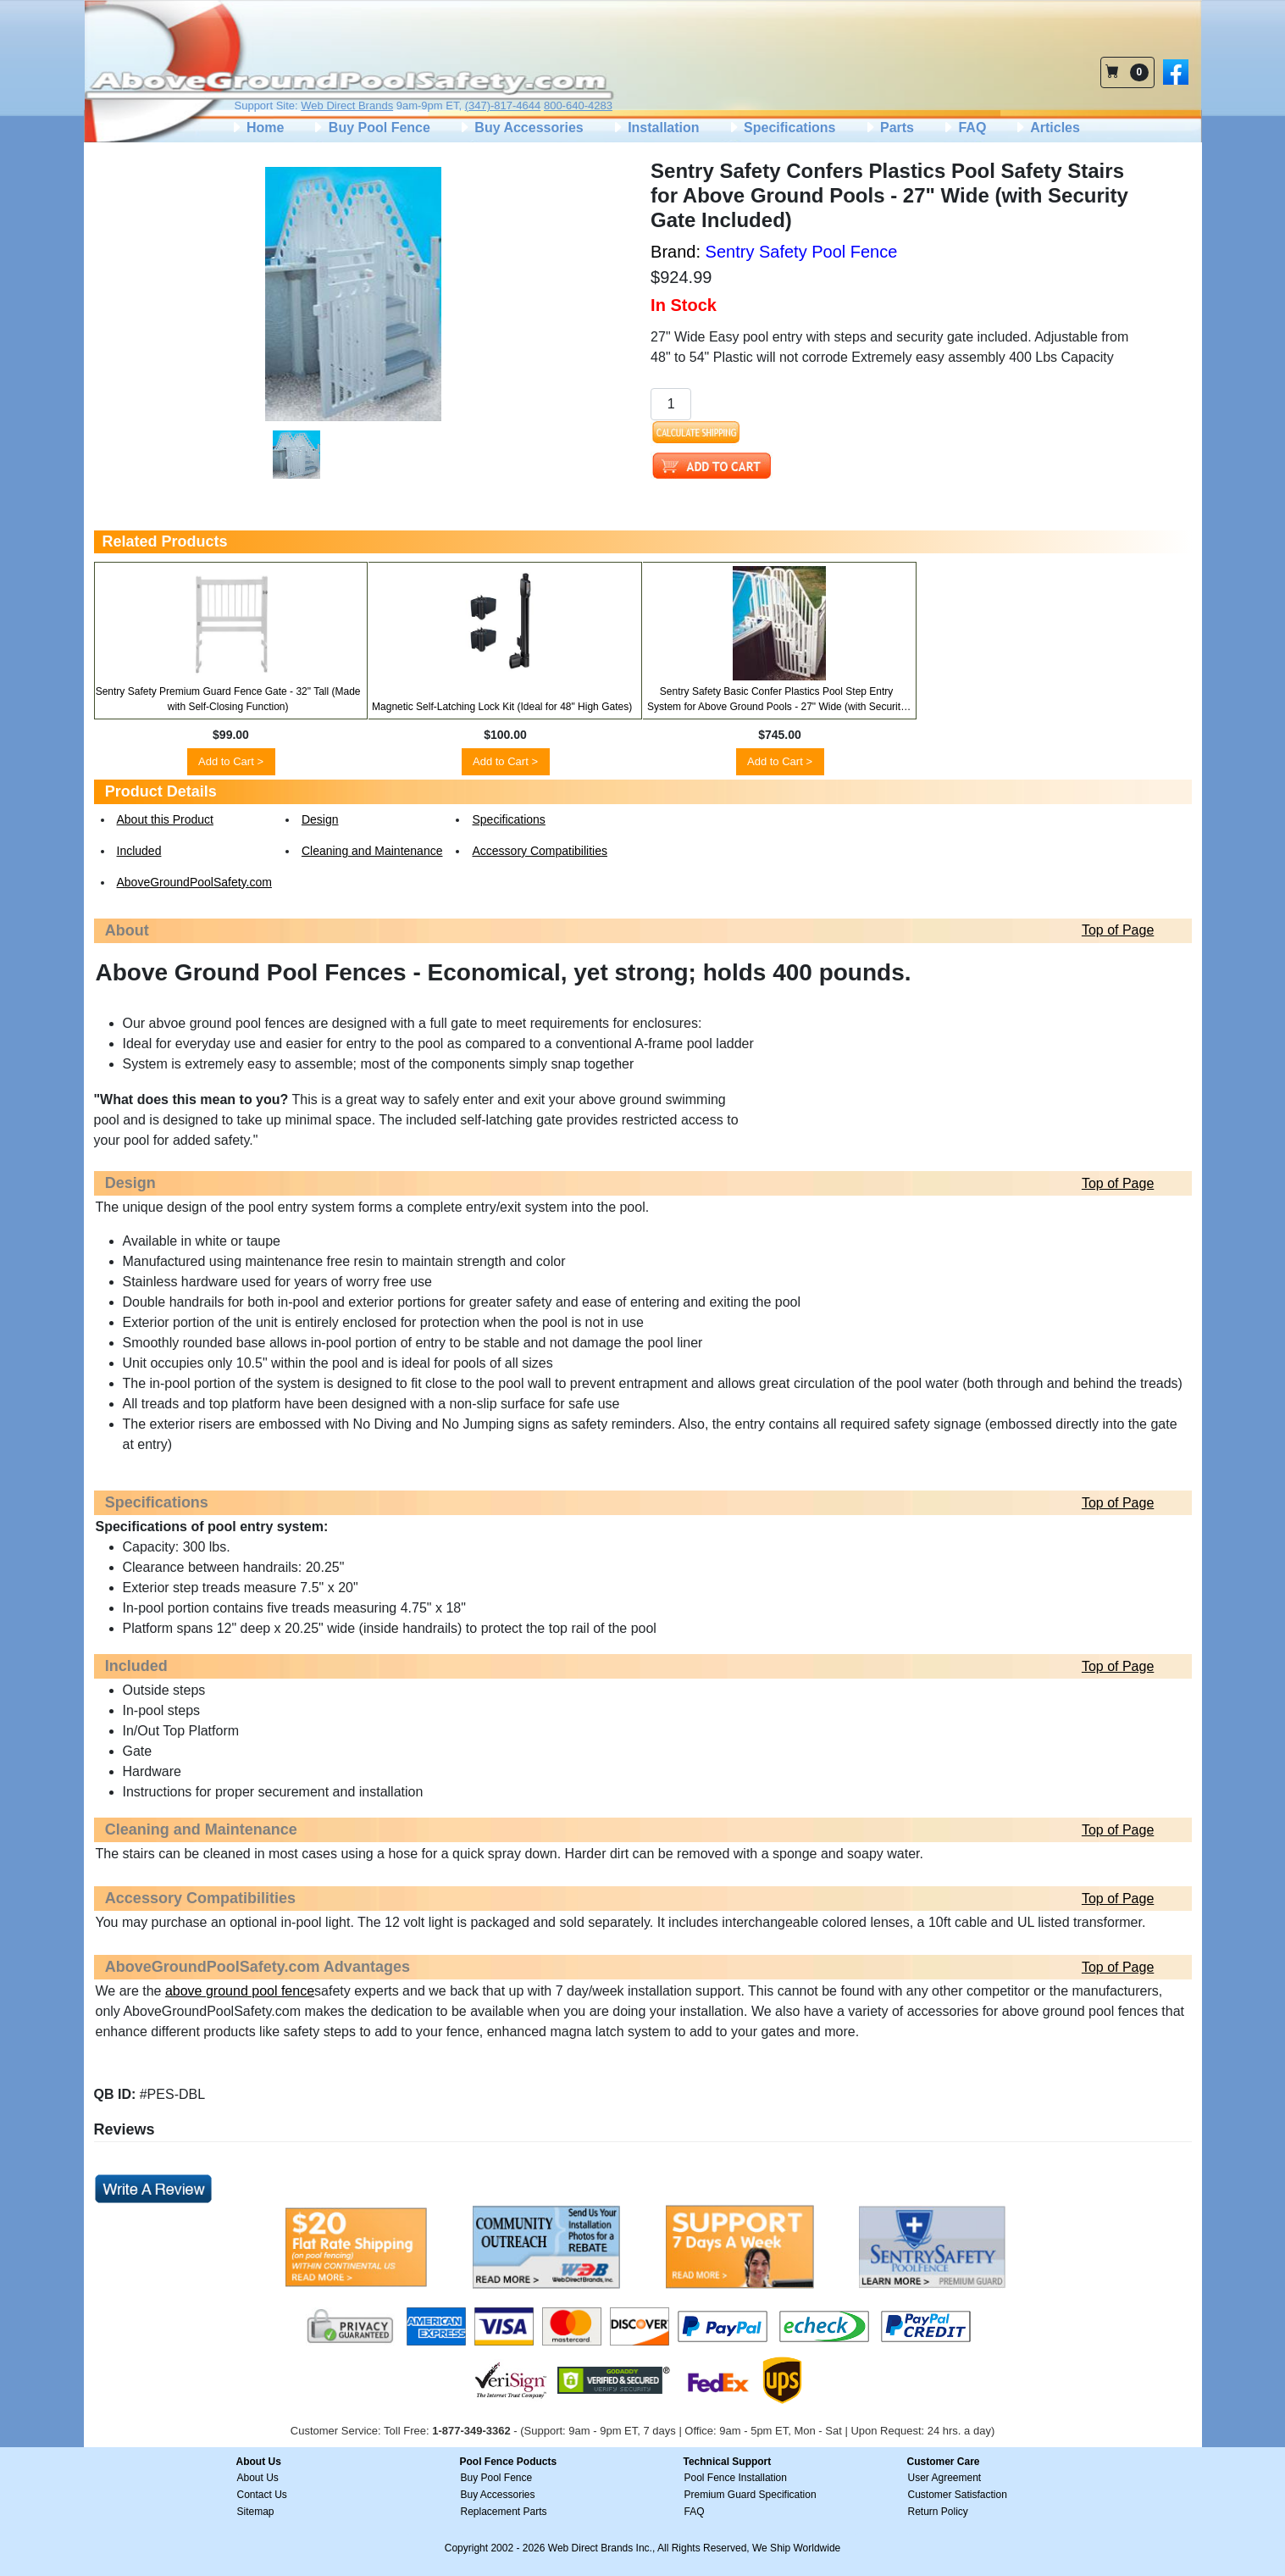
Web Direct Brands (347, 105)
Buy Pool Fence (370, 127)
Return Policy (938, 2512)
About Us (258, 2478)
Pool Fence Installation (735, 2478)
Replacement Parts (504, 2512)
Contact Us (262, 2495)
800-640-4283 (578, 105)
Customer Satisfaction (957, 2495)
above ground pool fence (239, 1991)
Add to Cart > (230, 761)
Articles (1046, 127)
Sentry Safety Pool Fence (802, 251)
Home (257, 127)
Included (139, 851)
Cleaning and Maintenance (372, 851)
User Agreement (945, 2478)
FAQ (963, 127)
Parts (888, 127)
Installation (655, 127)
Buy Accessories (520, 127)
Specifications (781, 127)
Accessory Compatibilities (539, 851)
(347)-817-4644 (503, 105)
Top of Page (1118, 930)
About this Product (165, 819)
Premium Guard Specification (750, 2495)
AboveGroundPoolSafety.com (194, 882)
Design (320, 819)
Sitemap (255, 2512)
